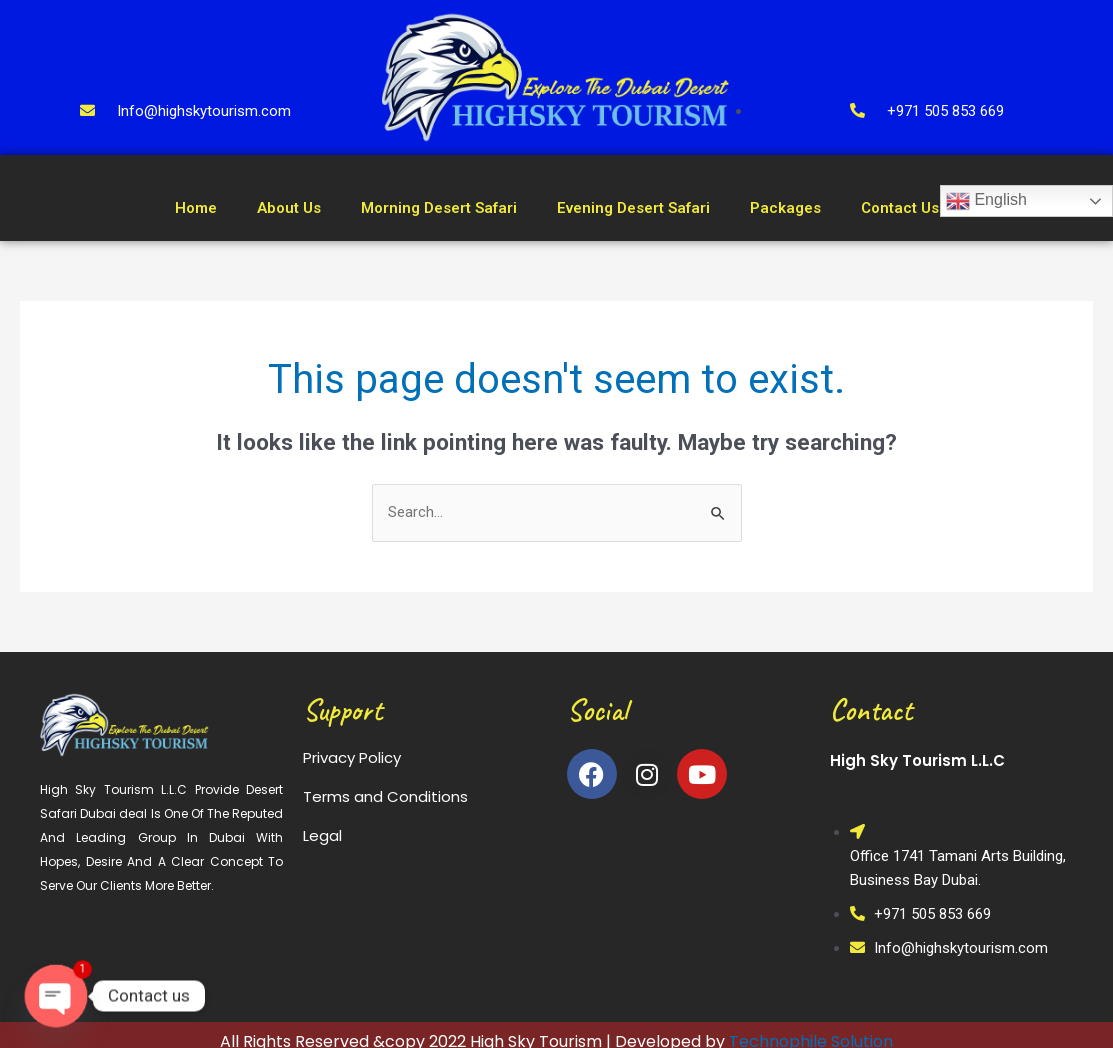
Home (196, 208)
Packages (785, 208)
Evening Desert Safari (633, 208)
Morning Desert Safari (439, 208)
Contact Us (900, 208)
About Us (289, 208)
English (986, 201)
